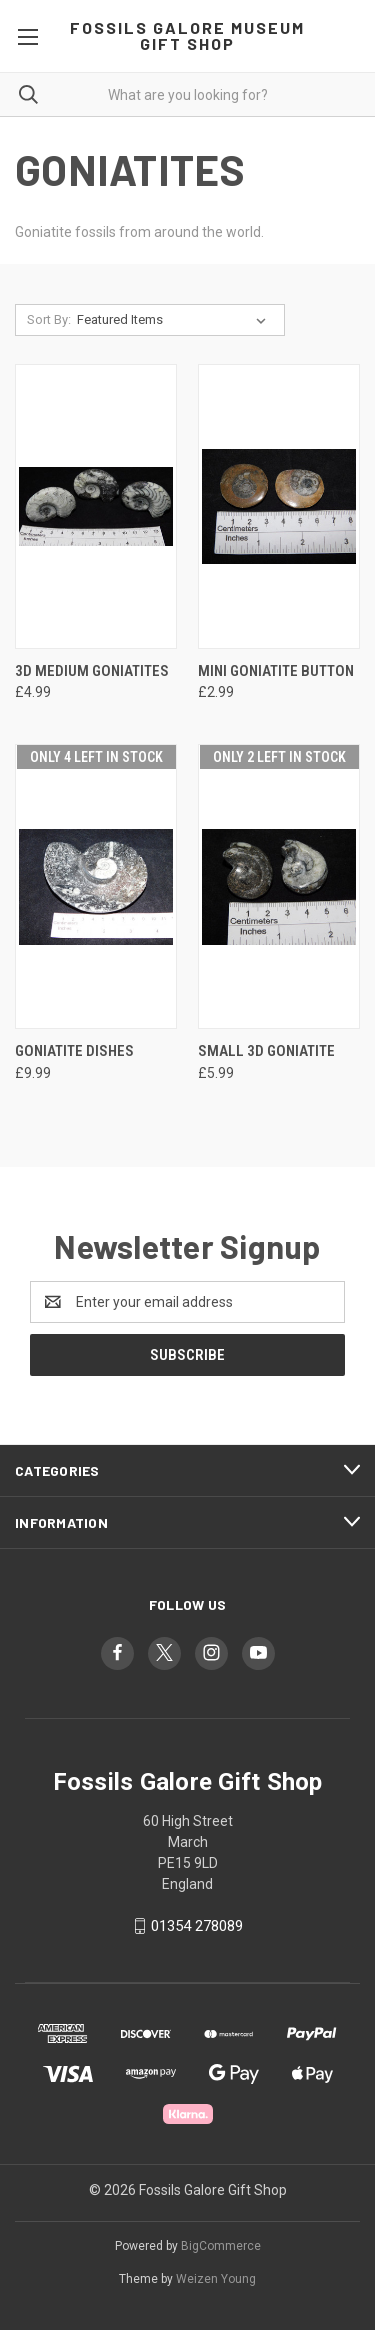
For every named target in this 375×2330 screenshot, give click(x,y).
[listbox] (175, 320)
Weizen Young (216, 2279)
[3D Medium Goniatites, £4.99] (96, 506)
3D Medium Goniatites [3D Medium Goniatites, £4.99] (92, 671)
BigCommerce (221, 2246)
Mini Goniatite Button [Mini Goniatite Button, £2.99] (276, 671)
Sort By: (49, 319)
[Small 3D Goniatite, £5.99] (279, 886)
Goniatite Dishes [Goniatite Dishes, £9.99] (74, 1051)
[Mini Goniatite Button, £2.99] (279, 506)
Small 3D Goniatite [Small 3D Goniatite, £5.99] (266, 1051)
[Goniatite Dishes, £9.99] (96, 886)
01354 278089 (197, 1926)
